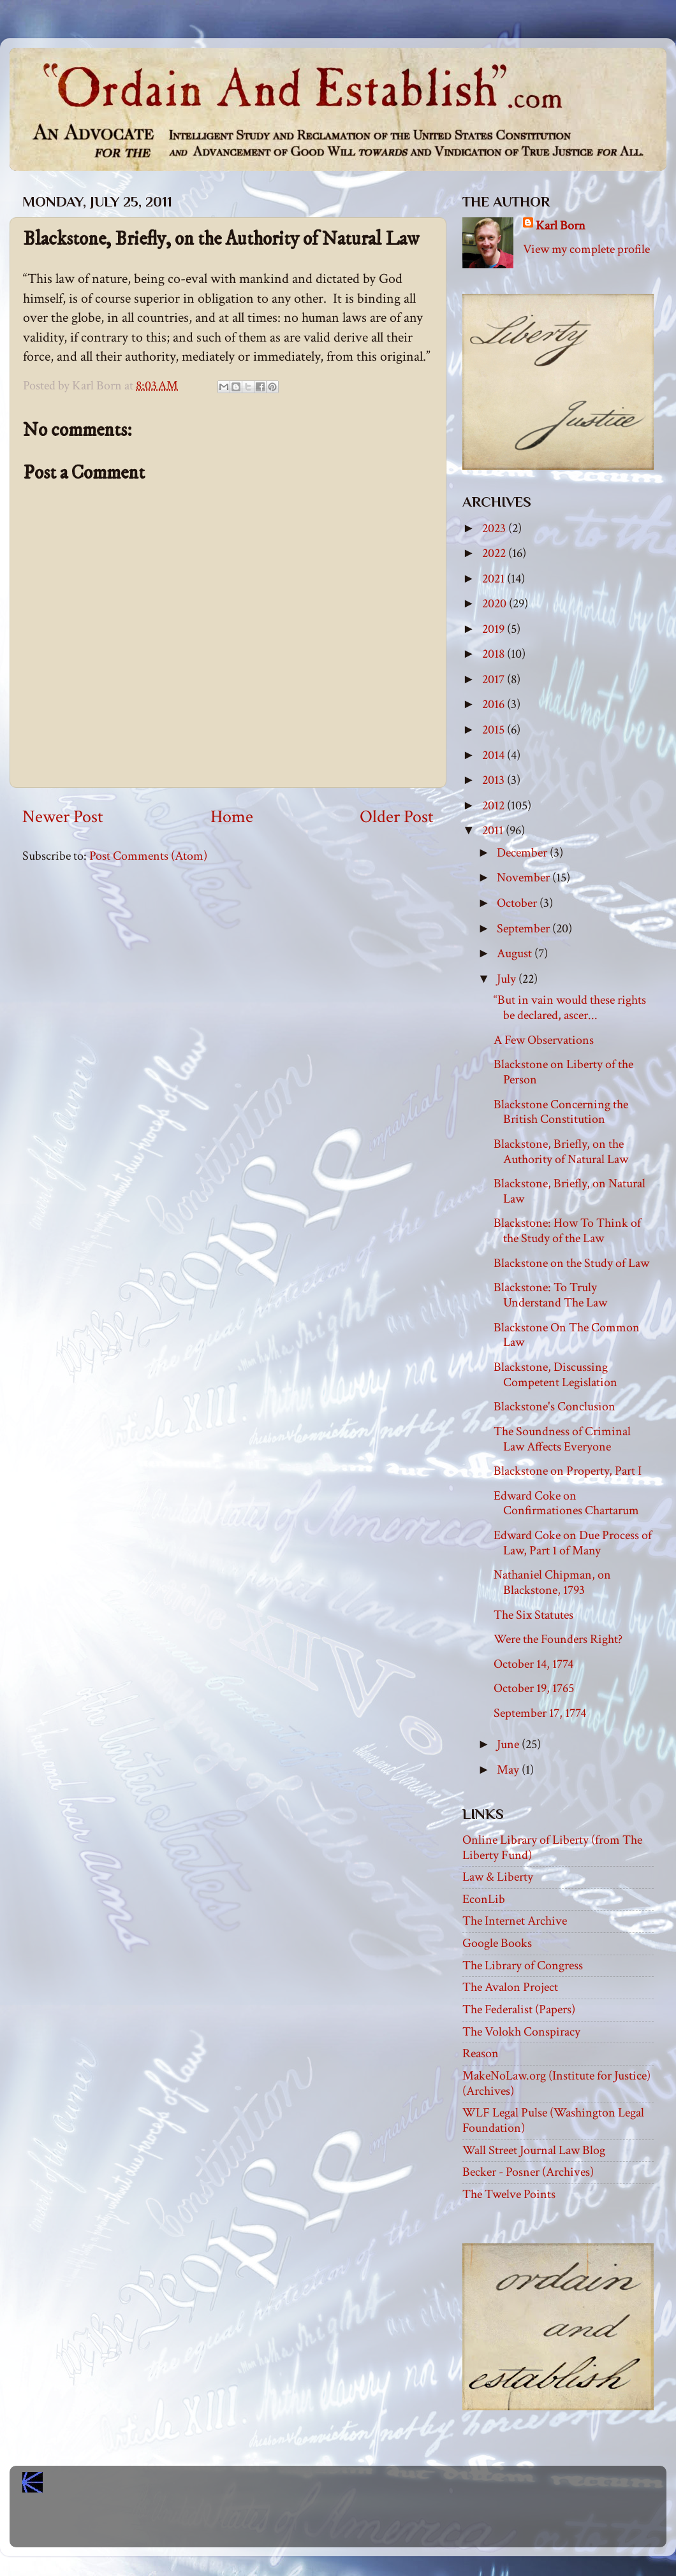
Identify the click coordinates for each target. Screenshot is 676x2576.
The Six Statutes (533, 1615)
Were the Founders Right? (558, 1639)
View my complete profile (586, 249)
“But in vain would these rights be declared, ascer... (570, 1008)
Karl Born (560, 225)
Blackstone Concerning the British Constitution (561, 1112)
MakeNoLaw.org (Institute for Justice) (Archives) (556, 2083)
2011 (494, 830)
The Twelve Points (508, 2194)
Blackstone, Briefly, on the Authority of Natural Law (561, 1152)
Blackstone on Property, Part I (568, 1471)
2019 (494, 629)
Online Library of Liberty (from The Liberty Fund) (552, 1847)
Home (231, 817)
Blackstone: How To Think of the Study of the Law (567, 1231)
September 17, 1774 (540, 1713)
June (509, 1744)
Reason (480, 2053)
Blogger (366, 2525)
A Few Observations (544, 1040)
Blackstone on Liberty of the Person (563, 1072)
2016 (494, 704)
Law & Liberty (497, 1877)
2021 (494, 578)
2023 (495, 528)
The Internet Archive (514, 1921)
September (524, 928)
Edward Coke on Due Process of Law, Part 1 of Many (573, 1543)
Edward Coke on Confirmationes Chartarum (566, 1503)
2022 (495, 553)
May (509, 1770)
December (523, 852)
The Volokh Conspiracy (521, 2031)
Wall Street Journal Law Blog (533, 2150)
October (518, 903)
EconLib (483, 1899)
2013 (494, 780)
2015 (494, 729)
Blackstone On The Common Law (567, 1335)
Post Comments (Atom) (148, 856)
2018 (494, 654)
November (524, 877)
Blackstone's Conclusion (554, 1406)
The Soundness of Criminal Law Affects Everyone (562, 1439)
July (507, 979)
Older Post (397, 817)
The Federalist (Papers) (518, 2009)
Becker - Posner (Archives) (528, 2172)
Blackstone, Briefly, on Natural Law (569, 1191)
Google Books (497, 1943)
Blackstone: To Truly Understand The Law (550, 1295)
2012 (494, 805)
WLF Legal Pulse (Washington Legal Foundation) (553, 2120)
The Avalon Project (510, 1987)
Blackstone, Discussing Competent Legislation (555, 1375)
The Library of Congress (522, 1965)
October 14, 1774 (533, 1664)
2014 (494, 755)
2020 (495, 603)
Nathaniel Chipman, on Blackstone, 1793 (552, 1582)
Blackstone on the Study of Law (571, 1263)
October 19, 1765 (534, 1688)
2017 (494, 679)
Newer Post (62, 817)
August (515, 953)
